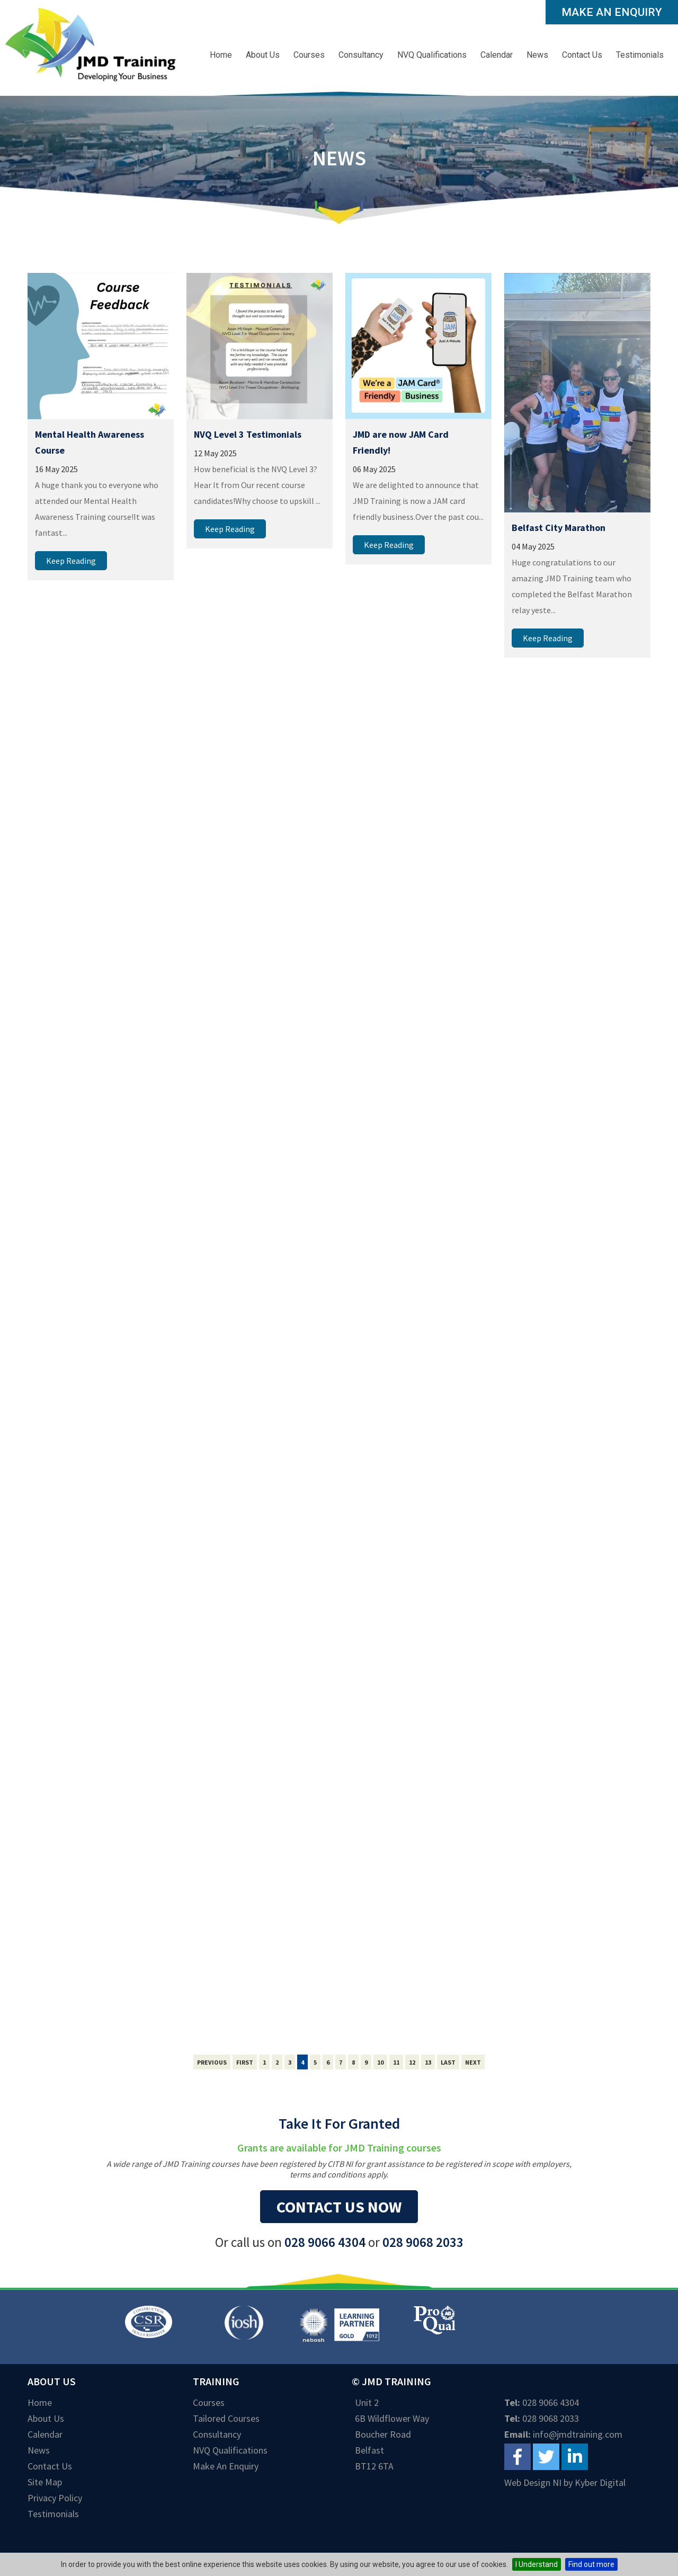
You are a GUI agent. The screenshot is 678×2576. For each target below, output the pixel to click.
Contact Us (582, 55)
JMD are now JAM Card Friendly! (401, 442)
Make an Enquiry (611, 12)
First (244, 2062)
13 (428, 2062)
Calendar (496, 55)
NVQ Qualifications (432, 55)
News (537, 55)
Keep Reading (71, 560)
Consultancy (360, 55)
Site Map (45, 2482)
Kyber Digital (600, 2482)
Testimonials (640, 55)
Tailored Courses (226, 2418)
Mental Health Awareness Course (89, 442)
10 (380, 2062)
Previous (212, 2062)
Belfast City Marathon (558, 527)
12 (412, 2062)
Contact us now (339, 2207)
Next (473, 2062)
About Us (263, 55)
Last (448, 2062)
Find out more (591, 2564)
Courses (309, 55)
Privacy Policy (55, 2498)
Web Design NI (532, 2482)
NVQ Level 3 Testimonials (247, 434)
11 (396, 2062)
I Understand (536, 2564)
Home (221, 55)
